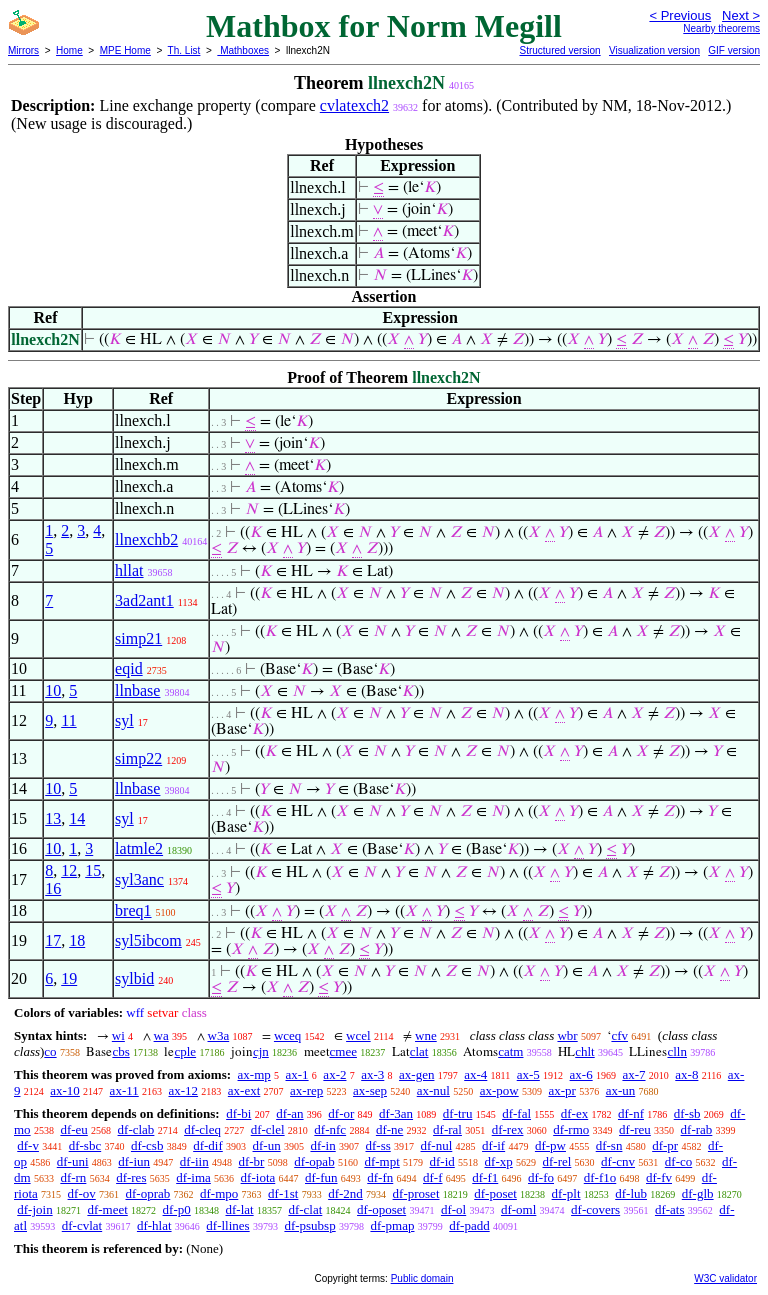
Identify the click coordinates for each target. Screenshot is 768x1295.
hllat (129, 570)
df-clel (268, 1129)
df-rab (697, 1129)
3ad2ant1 (144, 600)
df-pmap (392, 1225)
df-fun (321, 1177)
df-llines (227, 1225)
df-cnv (618, 1161)
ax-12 (183, 1090)
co (50, 1051)
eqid (129, 668)
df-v (28, 1145)
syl (124, 720)
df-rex (508, 1129)
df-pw (550, 1145)
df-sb (687, 1113)
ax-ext (244, 1090)
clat (419, 1051)
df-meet (107, 1209)
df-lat (239, 1209)
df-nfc (330, 1129)
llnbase (137, 690)
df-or (341, 1113)
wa (161, 1035)
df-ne (389, 1129)
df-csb (147, 1145)
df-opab (314, 1161)
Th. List (184, 50)
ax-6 (581, 1074)
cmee (343, 1051)
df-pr (665, 1145)
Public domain (422, 1278)
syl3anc (139, 879)
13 (53, 818)
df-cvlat (82, 1225)
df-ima (193, 1177)
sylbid (134, 978)
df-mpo (219, 1193)
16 (53, 888)
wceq (287, 1035)
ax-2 (334, 1074)
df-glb (698, 1193)
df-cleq (202, 1129)
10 (53, 690)
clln (677, 1051)
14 (77, 818)
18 (77, 940)
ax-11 (124, 1090)
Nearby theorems (721, 28)
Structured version (559, 50)
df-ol (453, 1209)
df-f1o (600, 1177)
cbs (120, 1051)
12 (69, 870)
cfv (619, 1035)
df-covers (595, 1209)
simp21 (138, 638)
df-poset (495, 1193)
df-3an (396, 1113)
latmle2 (139, 848)
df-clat (305, 1209)
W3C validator (725, 1278)
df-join (34, 1209)
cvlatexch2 (354, 105)
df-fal (516, 1113)
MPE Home (125, 50)
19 (69, 978)
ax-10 (65, 1090)
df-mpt (381, 1161)
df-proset (416, 1193)
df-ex (574, 1113)
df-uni (73, 1161)
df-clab (136, 1129)
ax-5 (528, 1074)
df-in (322, 1145)
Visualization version (654, 50)
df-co (678, 1161)
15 (93, 870)
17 (53, 940)
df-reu (635, 1129)
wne (426, 1035)
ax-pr (561, 1090)
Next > (741, 15)
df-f (433, 1177)
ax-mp (254, 1074)
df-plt (566, 1193)
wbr (567, 1035)
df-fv (659, 1177)
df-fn (380, 1177)
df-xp (499, 1161)
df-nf (631, 1113)
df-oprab (148, 1193)
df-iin (194, 1161)
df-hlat (154, 1225)
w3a (219, 1035)
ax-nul (433, 1090)
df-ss (377, 1145)
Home (69, 50)
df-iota (258, 1177)
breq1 (133, 910)
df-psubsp (309, 1225)
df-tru (458, 1113)
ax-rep (306, 1090)
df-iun (134, 1161)
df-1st (283, 1193)
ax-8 (686, 1074)
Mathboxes (243, 50)
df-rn (73, 1177)
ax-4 (475, 1074)
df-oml (518, 1209)
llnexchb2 (146, 539)
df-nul (437, 1145)
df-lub (631, 1193)
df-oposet (381, 1209)
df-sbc (85, 1145)
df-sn (609, 1145)
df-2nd (345, 1193)
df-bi (238, 1113)
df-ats (670, 1209)
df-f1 (485, 1177)
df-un (267, 1145)
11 (68, 720)
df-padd (469, 1225)
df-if (493, 1145)
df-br (251, 1161)
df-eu (73, 1129)
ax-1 (297, 1074)
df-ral (447, 1129)
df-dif (208, 1145)
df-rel (556, 1161)
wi (118, 1035)
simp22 (138, 758)
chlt (585, 1051)
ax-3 (372, 1074)
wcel (358, 1035)
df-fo (541, 1177)
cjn (261, 1051)
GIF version (734, 50)
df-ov (82, 1193)
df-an (289, 1113)
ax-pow (499, 1090)
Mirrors (23, 50)
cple (185, 1051)
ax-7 (633, 1074)
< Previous (680, 15)
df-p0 (177, 1209)
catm (510, 1051)
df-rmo (571, 1129)
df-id (442, 1161)
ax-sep (370, 1090)
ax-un (621, 1090)
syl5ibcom (148, 940)
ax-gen (416, 1074)
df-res (131, 1177)
